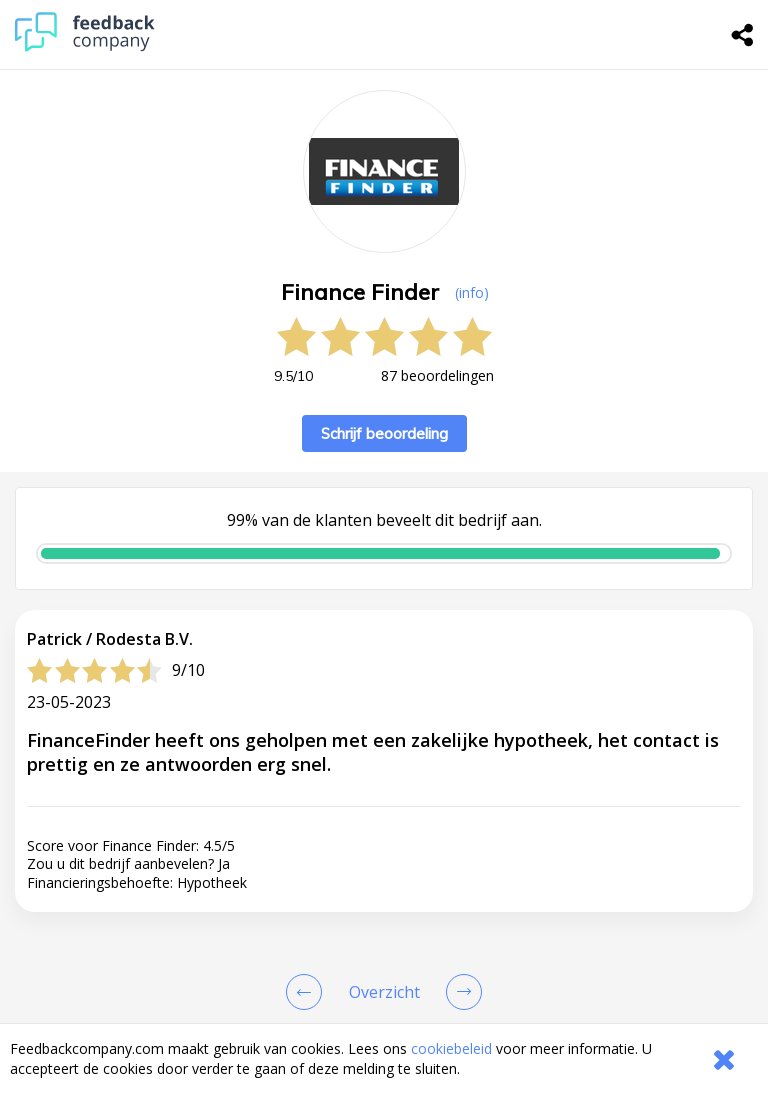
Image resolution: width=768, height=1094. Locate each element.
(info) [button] (472, 292)
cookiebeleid (451, 1048)
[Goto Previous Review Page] (308, 992)
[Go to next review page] (460, 992)
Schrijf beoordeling (384, 433)
